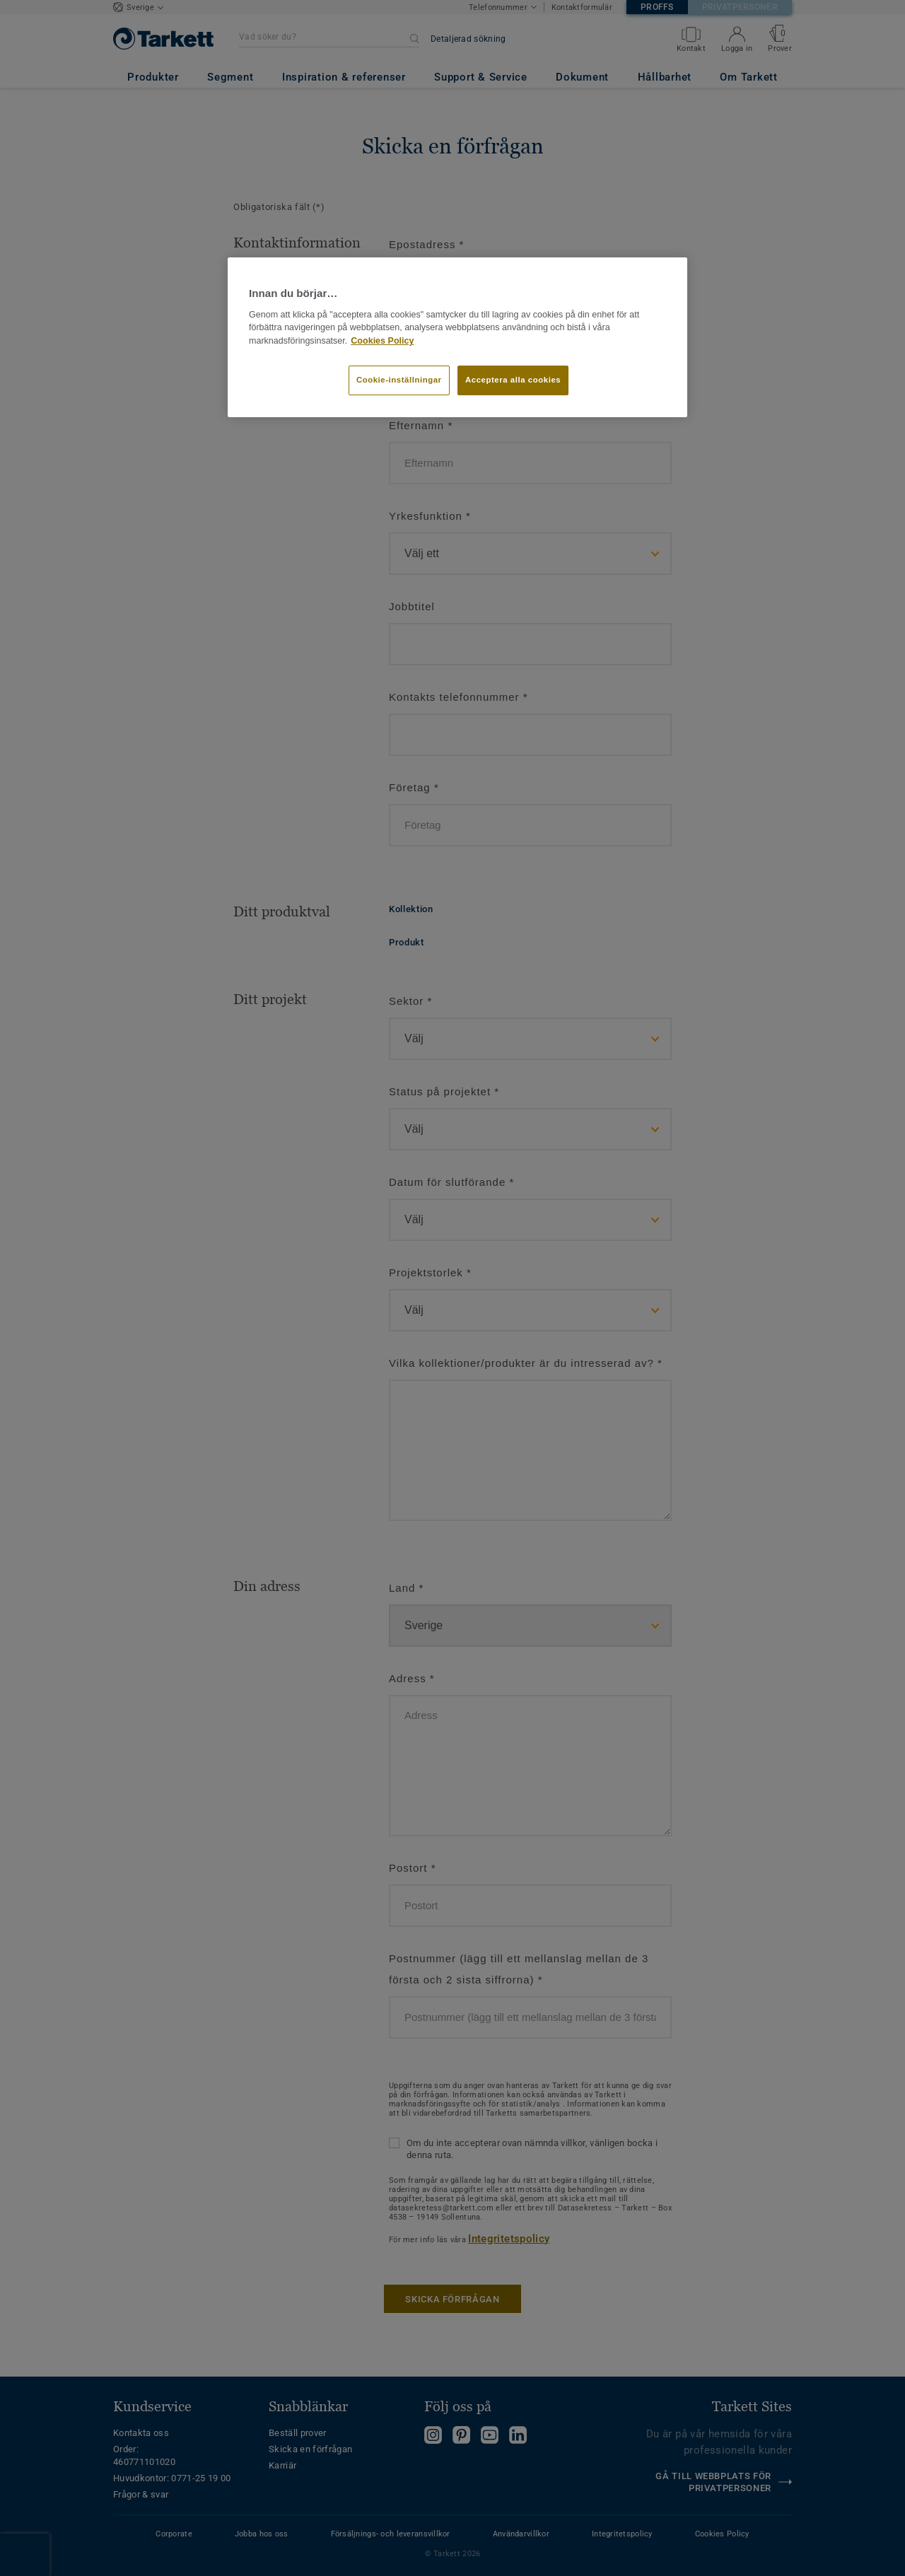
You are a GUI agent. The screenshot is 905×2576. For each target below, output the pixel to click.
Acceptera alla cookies (513, 379)
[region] (457, 337)
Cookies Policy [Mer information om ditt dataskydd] (382, 341)
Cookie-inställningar (399, 379)
